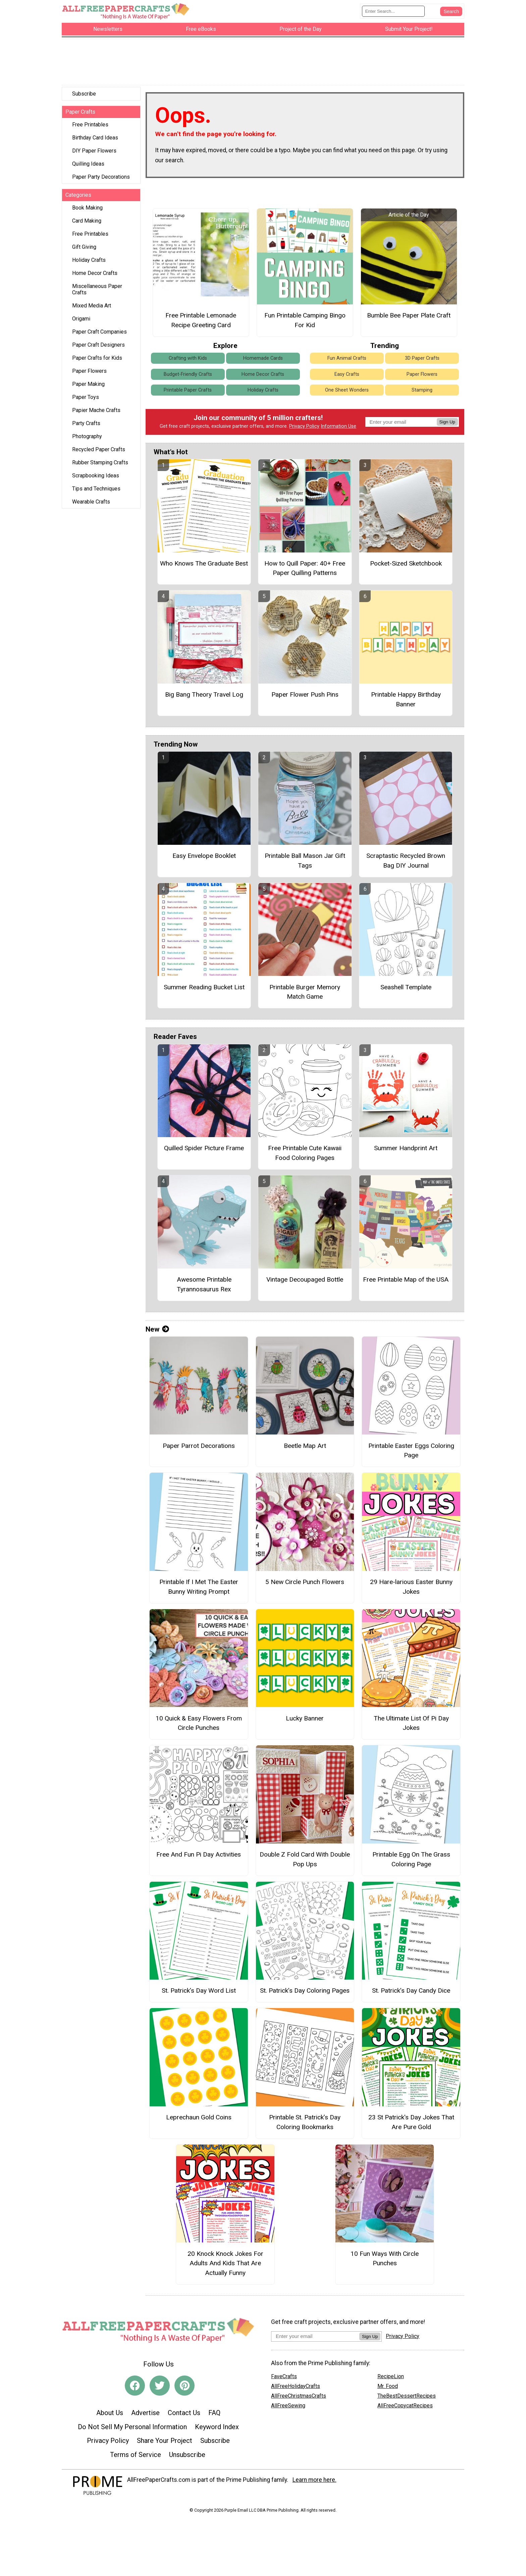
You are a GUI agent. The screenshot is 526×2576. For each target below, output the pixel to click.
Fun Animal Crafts (346, 361)
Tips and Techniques (96, 491)
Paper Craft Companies (99, 335)
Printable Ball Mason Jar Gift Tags (305, 863)
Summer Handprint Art (405, 1151)
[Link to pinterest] (184, 2389)
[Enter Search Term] (393, 12)
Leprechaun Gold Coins (198, 2120)
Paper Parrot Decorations (199, 1449)
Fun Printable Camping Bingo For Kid (305, 323)
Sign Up (447, 424)
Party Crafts (86, 426)
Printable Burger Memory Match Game (304, 995)
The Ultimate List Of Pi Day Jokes (411, 1726)
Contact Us (184, 2416)
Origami (81, 321)
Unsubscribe (187, 2458)
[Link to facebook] (135, 2389)
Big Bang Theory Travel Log (204, 697)
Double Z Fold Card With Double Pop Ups (305, 1862)
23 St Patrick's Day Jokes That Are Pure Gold (411, 2125)
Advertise (145, 2416)
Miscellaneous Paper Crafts (97, 292)
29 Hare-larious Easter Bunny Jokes (411, 1589)
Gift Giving (84, 250)
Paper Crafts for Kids (97, 361)
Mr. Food (387, 2389)
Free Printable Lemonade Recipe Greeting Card (200, 323)
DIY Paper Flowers (94, 154)
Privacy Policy (304, 429)
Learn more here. (314, 2483)
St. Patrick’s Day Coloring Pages (305, 1994)
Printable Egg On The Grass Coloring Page (411, 1862)
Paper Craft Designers (98, 348)
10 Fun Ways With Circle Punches (385, 2261)
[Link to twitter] (160, 2389)
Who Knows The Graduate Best (204, 566)
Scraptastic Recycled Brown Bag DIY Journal (405, 863)
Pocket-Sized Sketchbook (406, 566)
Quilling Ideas (88, 167)
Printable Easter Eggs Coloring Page (411, 1453)
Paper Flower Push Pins (304, 697)
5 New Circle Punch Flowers (304, 1585)
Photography (87, 439)
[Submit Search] (451, 13)
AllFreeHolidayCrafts (295, 2389)
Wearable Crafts (91, 505)
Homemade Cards (263, 361)
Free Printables (90, 127)
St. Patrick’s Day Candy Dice (411, 1994)
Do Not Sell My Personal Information (132, 2430)
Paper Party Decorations (101, 180)
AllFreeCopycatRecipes (405, 2408)
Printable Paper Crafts (188, 393)
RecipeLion (390, 2379)
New (157, 1332)
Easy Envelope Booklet (204, 859)
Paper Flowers (89, 374)
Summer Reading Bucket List (204, 990)
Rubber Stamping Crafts (100, 465)
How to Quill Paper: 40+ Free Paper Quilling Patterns (304, 571)
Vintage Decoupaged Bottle (304, 1282)
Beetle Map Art (305, 1449)
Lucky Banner (305, 1721)
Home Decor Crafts (94, 276)
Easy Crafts (346, 377)
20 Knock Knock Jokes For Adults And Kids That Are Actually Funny (225, 2266)
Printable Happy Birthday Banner (406, 702)
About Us (109, 2416)
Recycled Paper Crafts (98, 452)
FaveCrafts (284, 2379)
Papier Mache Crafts (96, 413)
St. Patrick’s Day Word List (199, 1994)
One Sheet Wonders (347, 393)
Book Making (87, 211)
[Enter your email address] (315, 2339)
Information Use (338, 429)
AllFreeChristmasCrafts (298, 2399)
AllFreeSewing (288, 2408)
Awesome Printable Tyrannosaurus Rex (204, 1287)
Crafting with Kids (188, 361)
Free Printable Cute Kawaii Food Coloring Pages (304, 1156)
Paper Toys (85, 400)
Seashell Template (405, 990)
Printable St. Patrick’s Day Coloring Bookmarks (304, 2125)
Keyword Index (217, 2430)
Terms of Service (135, 2458)
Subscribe (84, 97)
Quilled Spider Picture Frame (204, 1151)
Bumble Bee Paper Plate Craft (409, 318)
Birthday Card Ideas (95, 140)
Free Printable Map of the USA (406, 1282)
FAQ (214, 2416)
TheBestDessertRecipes (406, 2399)
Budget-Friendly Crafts (188, 377)
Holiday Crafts (89, 263)
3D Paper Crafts (422, 361)
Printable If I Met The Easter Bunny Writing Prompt (198, 1589)
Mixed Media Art (91, 308)
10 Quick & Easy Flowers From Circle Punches (199, 1726)
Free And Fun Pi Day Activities (198, 1857)
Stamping (422, 393)
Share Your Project (164, 2444)
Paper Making (88, 387)
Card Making (86, 224)
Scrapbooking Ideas (95, 478)
